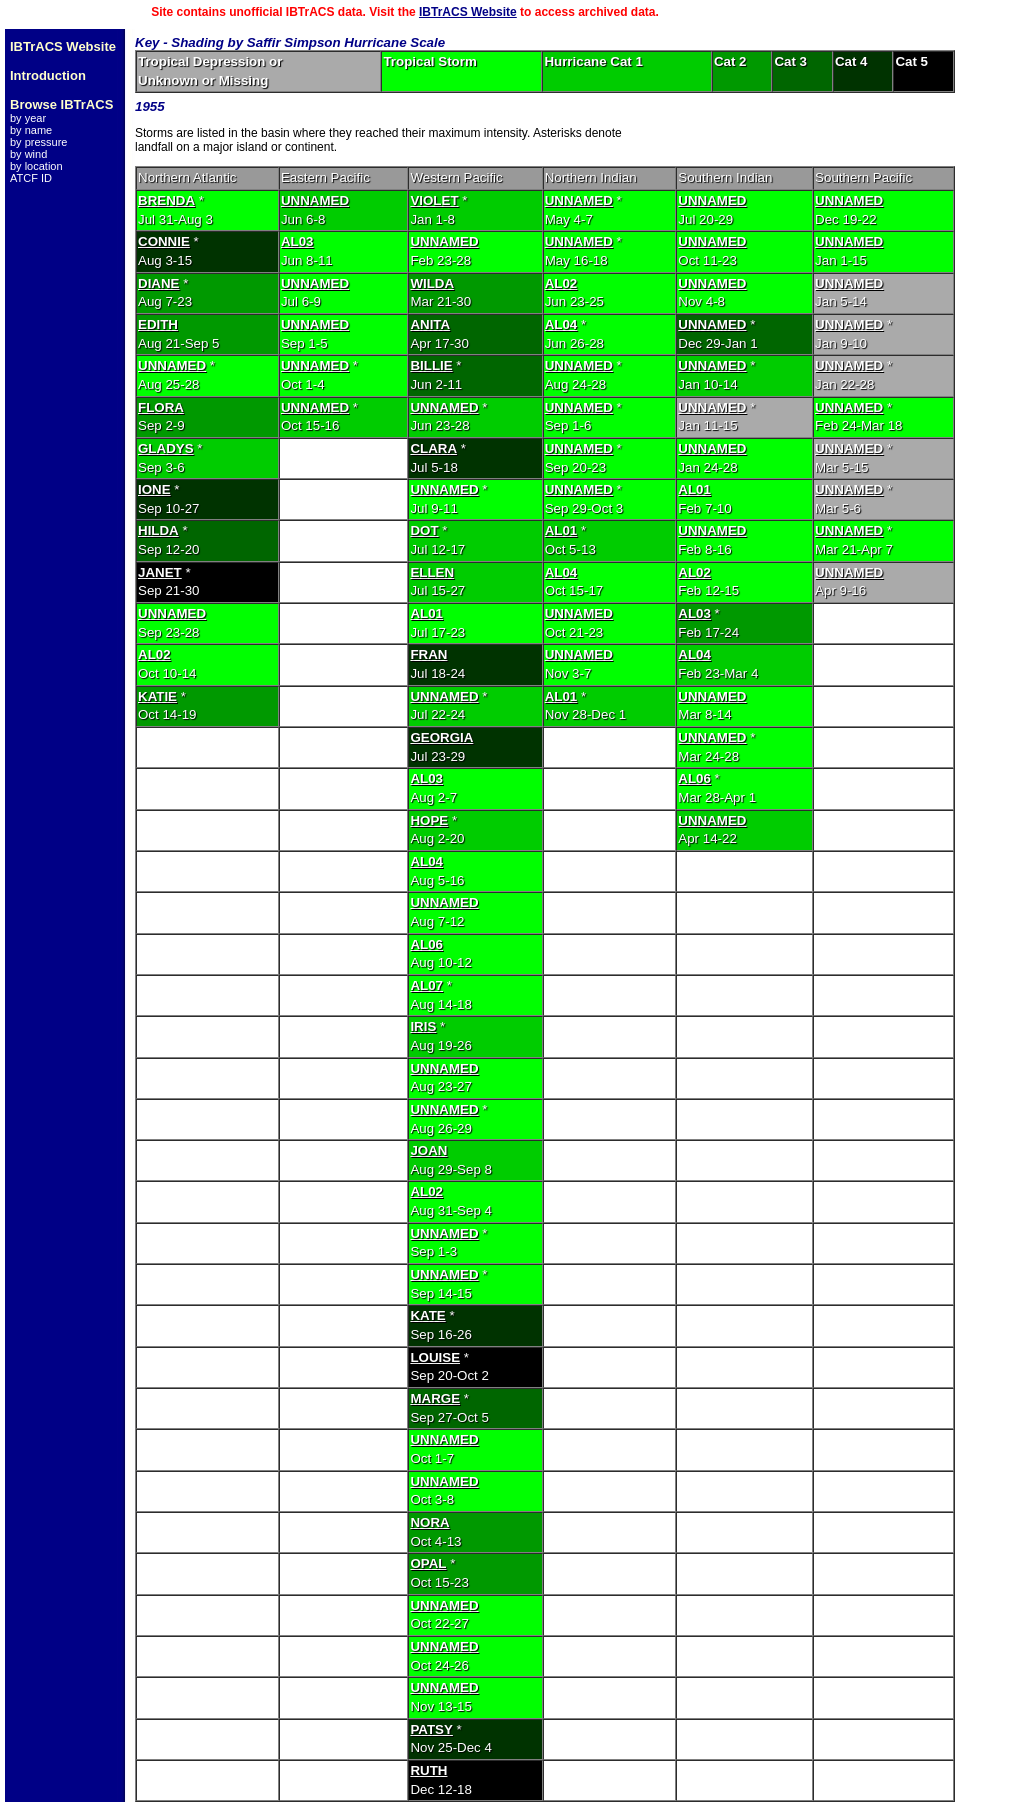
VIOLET (434, 200)
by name (31, 130)
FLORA (161, 407)
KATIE (157, 696)
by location (36, 166)
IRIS (423, 1026)
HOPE (429, 820)
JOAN (428, 1150)
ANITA (430, 324)
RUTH (428, 1770)
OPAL (428, 1563)
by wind (28, 154)
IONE (154, 489)
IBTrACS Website (468, 12)
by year (28, 118)
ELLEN (432, 572)
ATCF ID (31, 178)
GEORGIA (441, 737)
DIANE (158, 283)
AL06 (694, 778)
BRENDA (166, 200)
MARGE (435, 1398)
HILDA (158, 530)
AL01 (694, 489)
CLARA (433, 448)
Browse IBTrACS (61, 104)
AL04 (561, 324)
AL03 (297, 241)
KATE (427, 1315)
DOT (424, 530)
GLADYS (166, 448)
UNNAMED (315, 200)
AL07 (426, 985)
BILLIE (431, 365)
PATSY (431, 1729)
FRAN (428, 654)
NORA (429, 1522)
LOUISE (435, 1357)
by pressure (38, 142)
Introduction (48, 75)
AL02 (561, 283)
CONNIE (164, 241)
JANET (160, 572)
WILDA (432, 283)
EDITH (158, 324)
